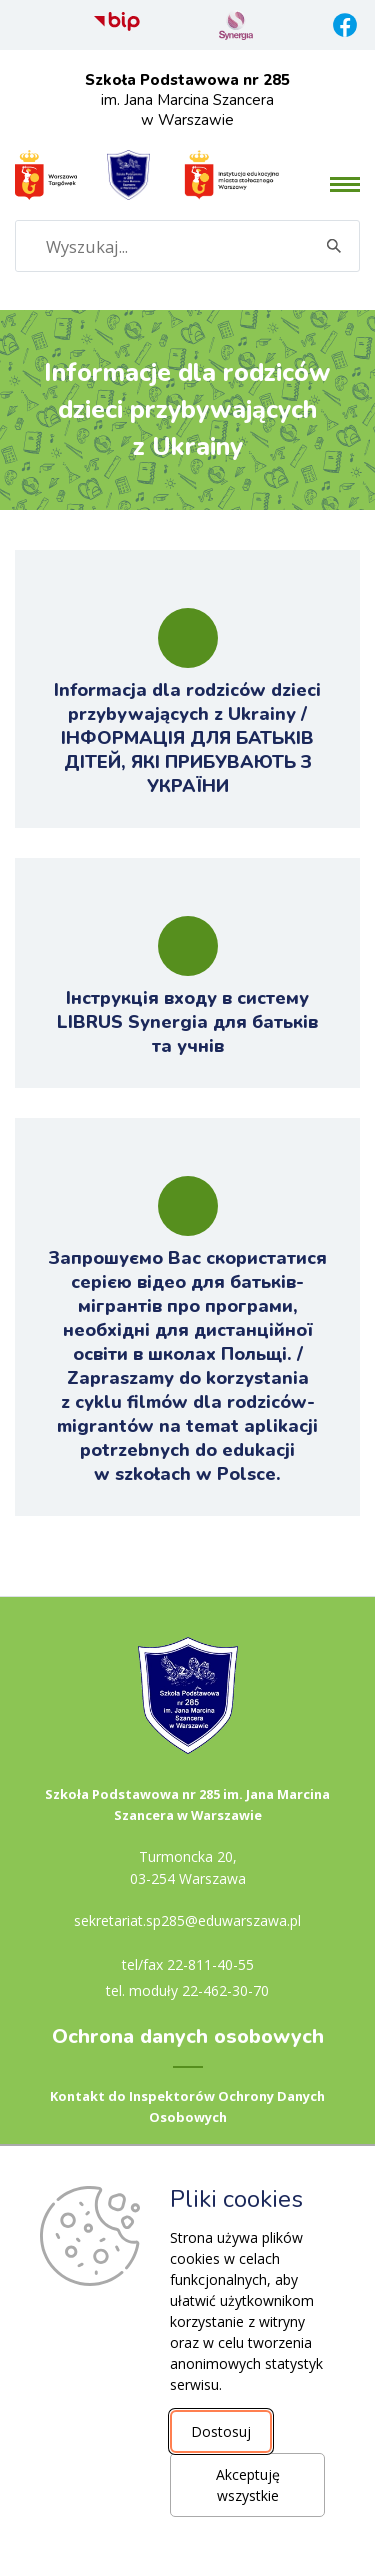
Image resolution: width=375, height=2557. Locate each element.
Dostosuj (221, 2431)
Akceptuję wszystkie (248, 2485)
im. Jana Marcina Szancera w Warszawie (187, 100)
